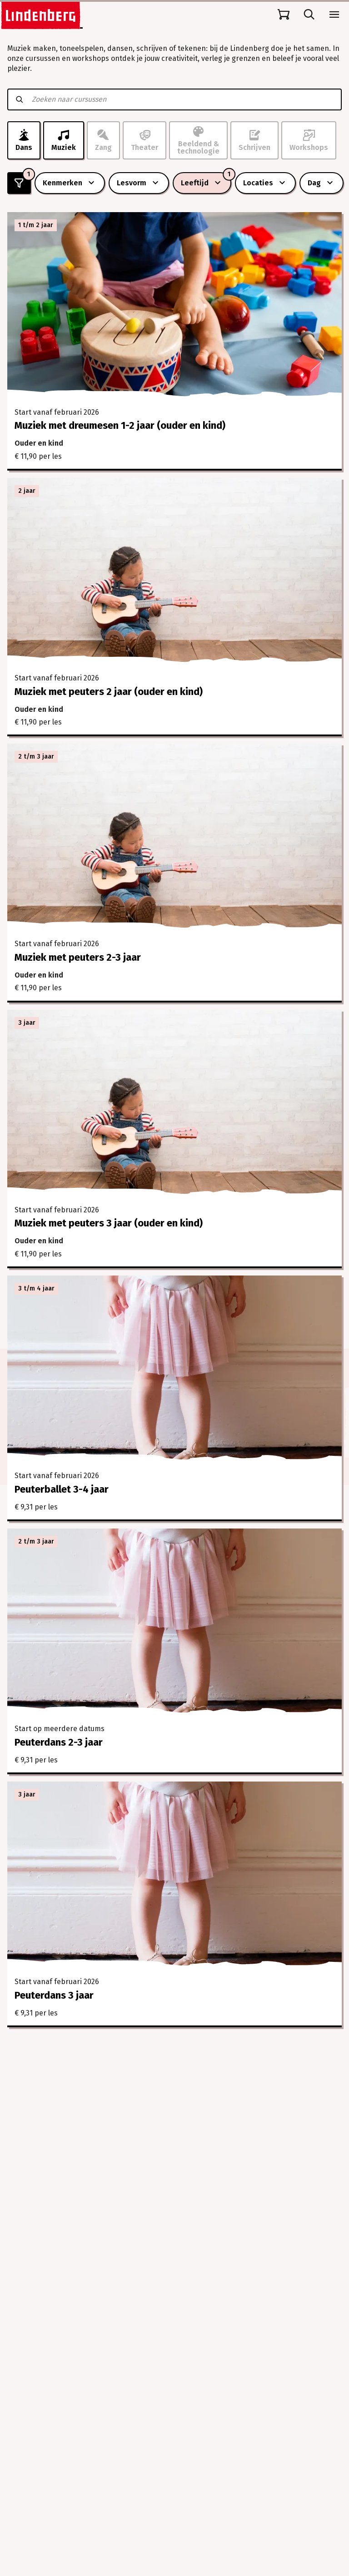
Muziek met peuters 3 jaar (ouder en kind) (109, 1223)
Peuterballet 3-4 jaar (62, 1489)
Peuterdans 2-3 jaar (59, 1742)
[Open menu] (334, 14)
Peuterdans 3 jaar (54, 1995)
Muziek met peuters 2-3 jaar (78, 957)
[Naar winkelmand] (283, 14)
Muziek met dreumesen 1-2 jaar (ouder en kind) (120, 425)
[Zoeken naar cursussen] (182, 99)
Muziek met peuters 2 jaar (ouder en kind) (109, 691)
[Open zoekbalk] (309, 14)
